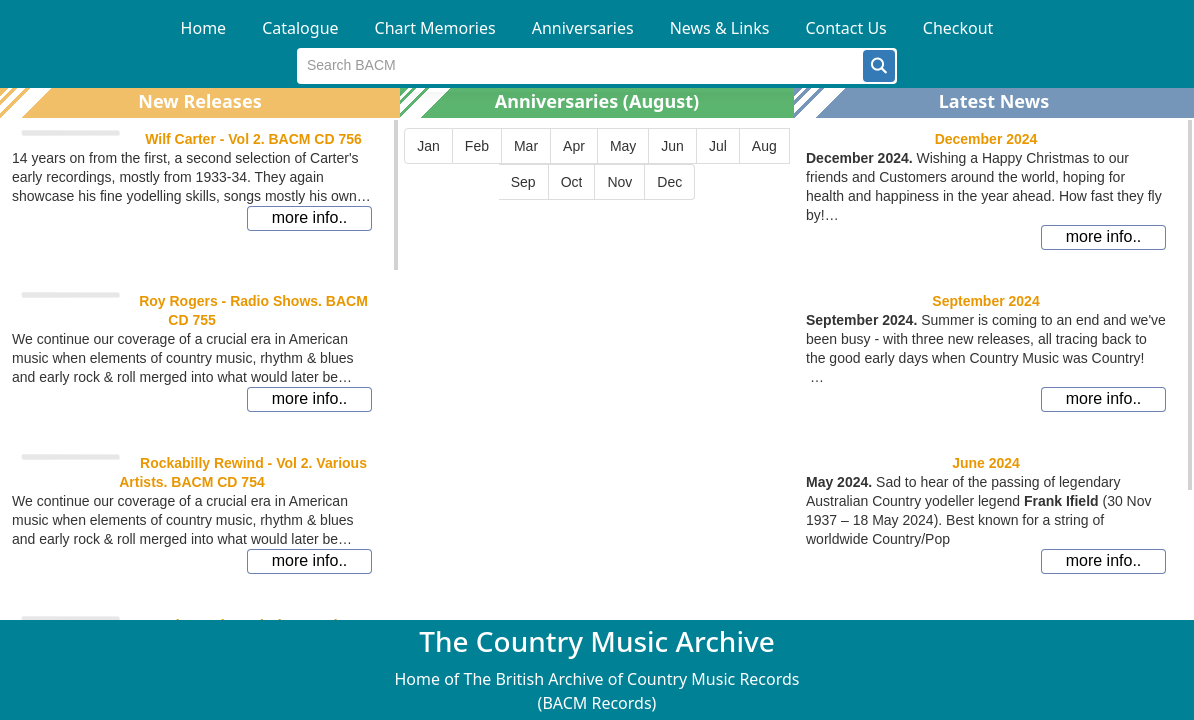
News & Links (720, 28)
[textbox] (580, 66)
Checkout (958, 28)
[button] (879, 66)
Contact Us (845, 28)
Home (204, 28)
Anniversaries (583, 28)
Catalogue (300, 28)
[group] (597, 164)
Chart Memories (435, 28)
